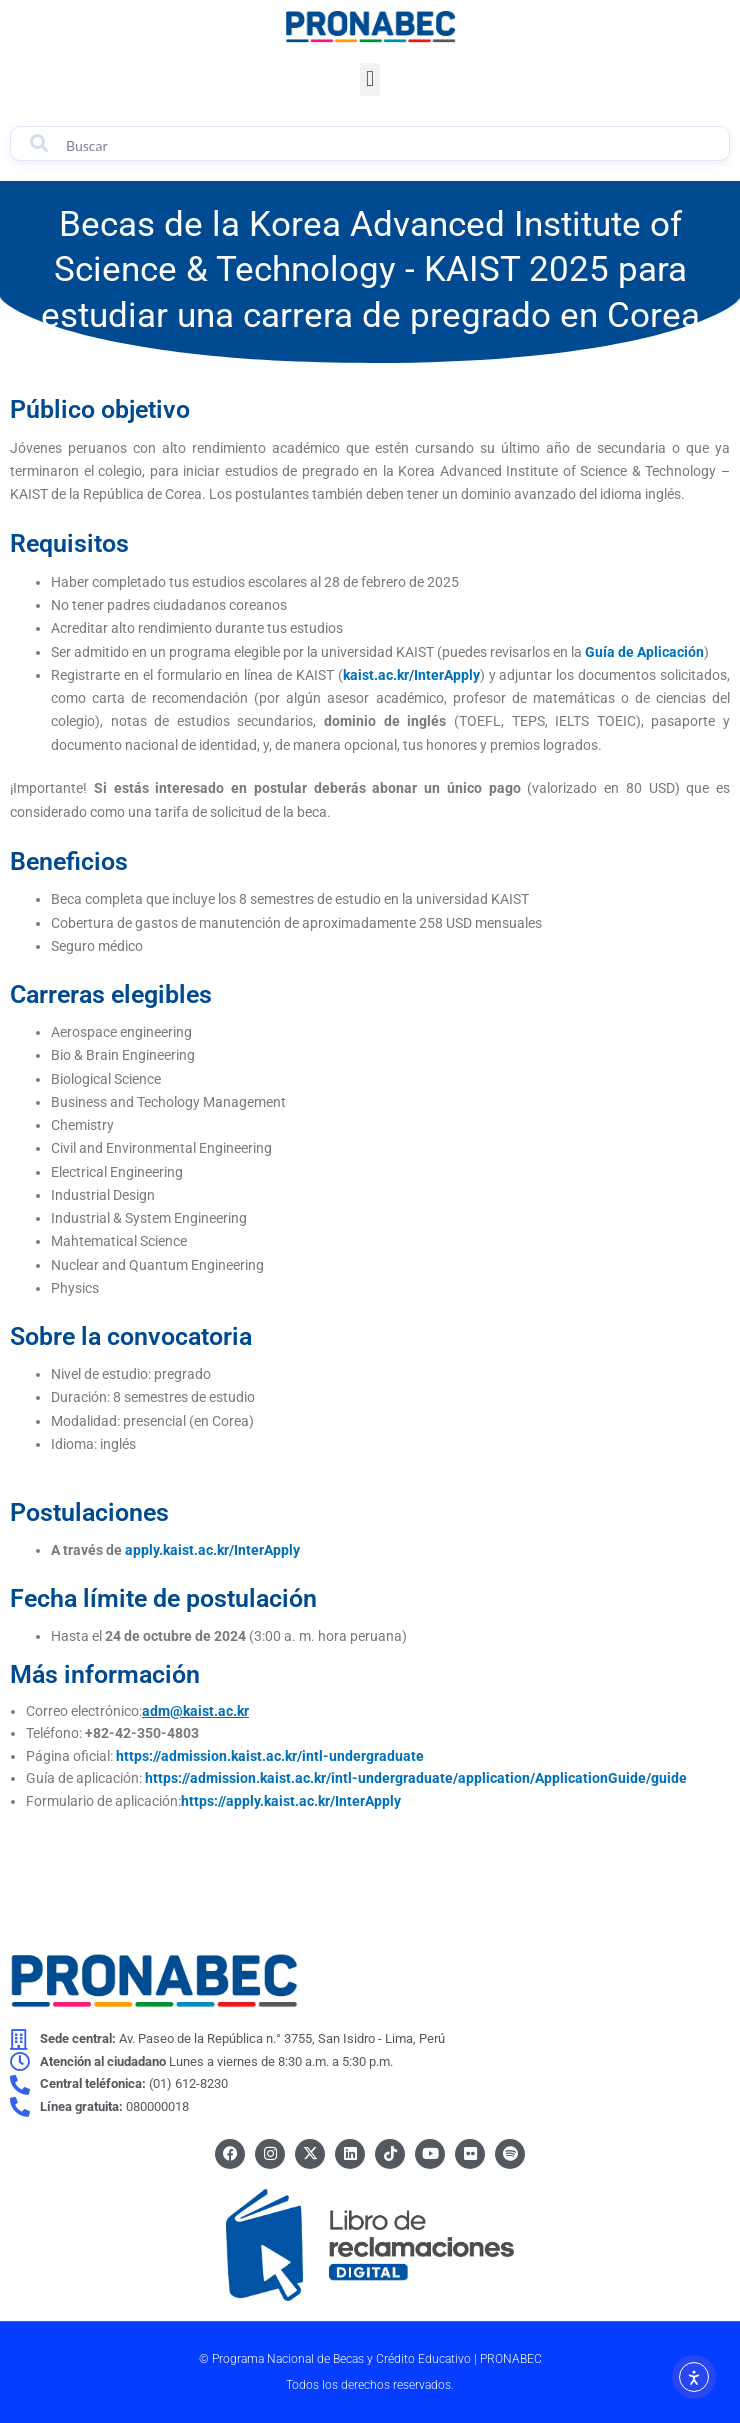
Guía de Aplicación (644, 652)
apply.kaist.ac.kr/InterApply (212, 1550)
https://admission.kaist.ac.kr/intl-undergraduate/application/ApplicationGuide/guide (416, 1778)
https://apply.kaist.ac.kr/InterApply (291, 1801)
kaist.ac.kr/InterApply (411, 675)
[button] (369, 79)
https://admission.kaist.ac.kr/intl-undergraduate (270, 1756)
